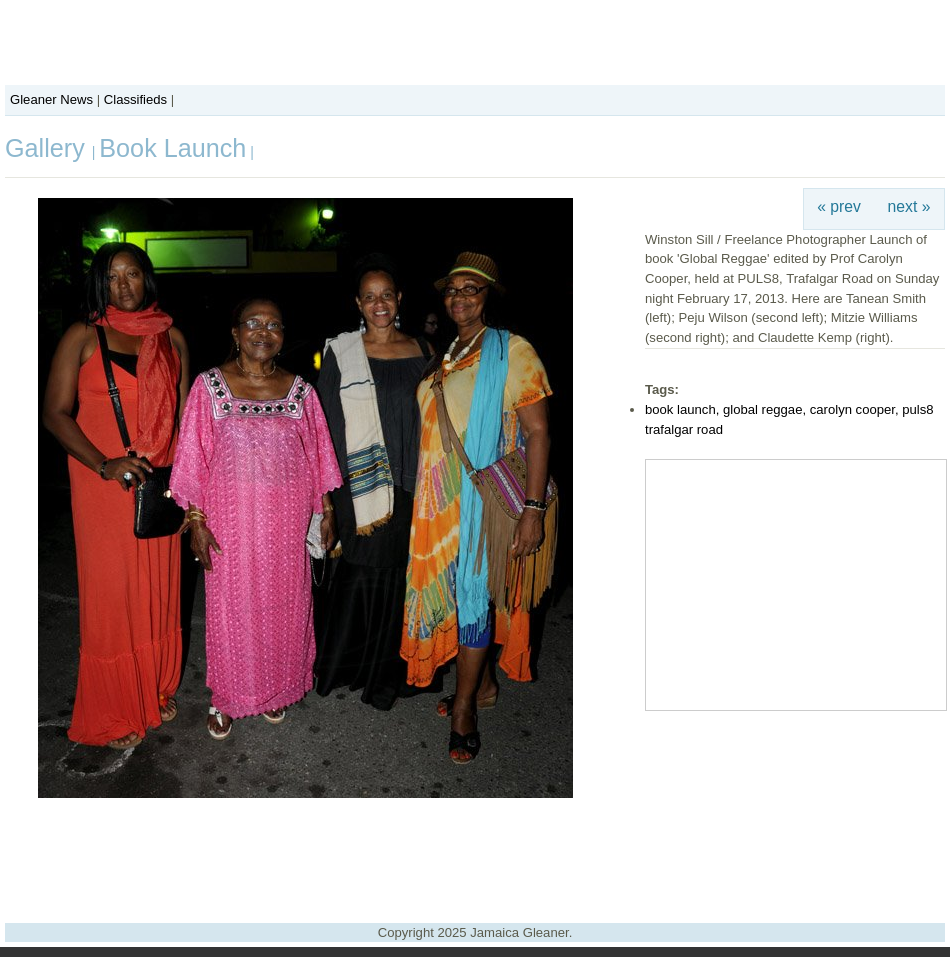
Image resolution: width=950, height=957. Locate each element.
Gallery (48, 148)
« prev (839, 206)
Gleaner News (51, 99)
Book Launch (172, 148)
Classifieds (135, 99)
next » (909, 206)
